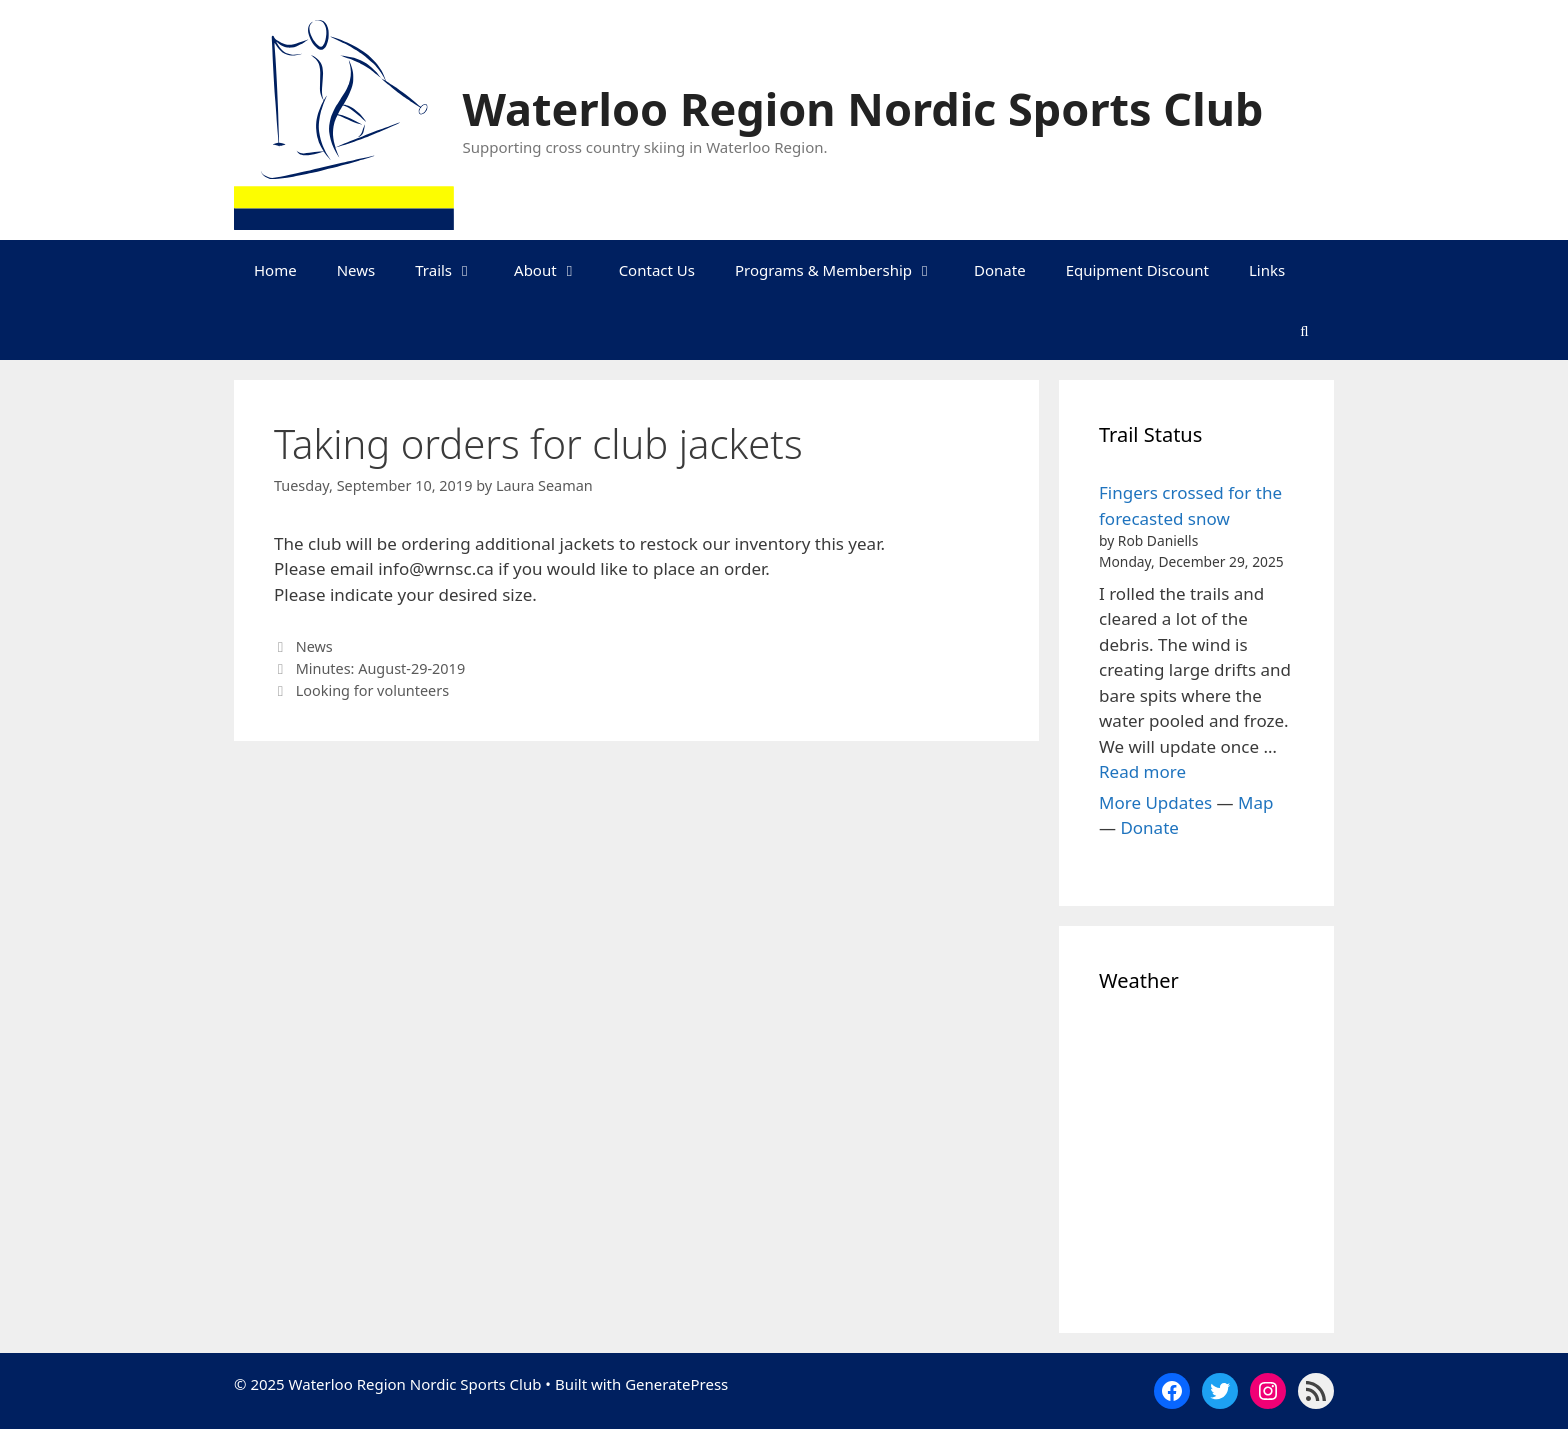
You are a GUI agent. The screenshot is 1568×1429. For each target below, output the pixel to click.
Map (1255, 802)
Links (1267, 270)
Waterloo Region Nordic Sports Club (863, 108)
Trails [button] (454, 270)
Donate (1000, 270)
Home (275, 270)
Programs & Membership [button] (844, 270)
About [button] (556, 270)
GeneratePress (676, 1384)
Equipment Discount (1137, 270)
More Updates (1155, 802)
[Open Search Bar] (1304, 330)
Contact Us (657, 270)
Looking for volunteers (372, 690)
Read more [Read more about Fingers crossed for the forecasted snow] (1142, 771)
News (356, 270)
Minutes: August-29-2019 (380, 668)
